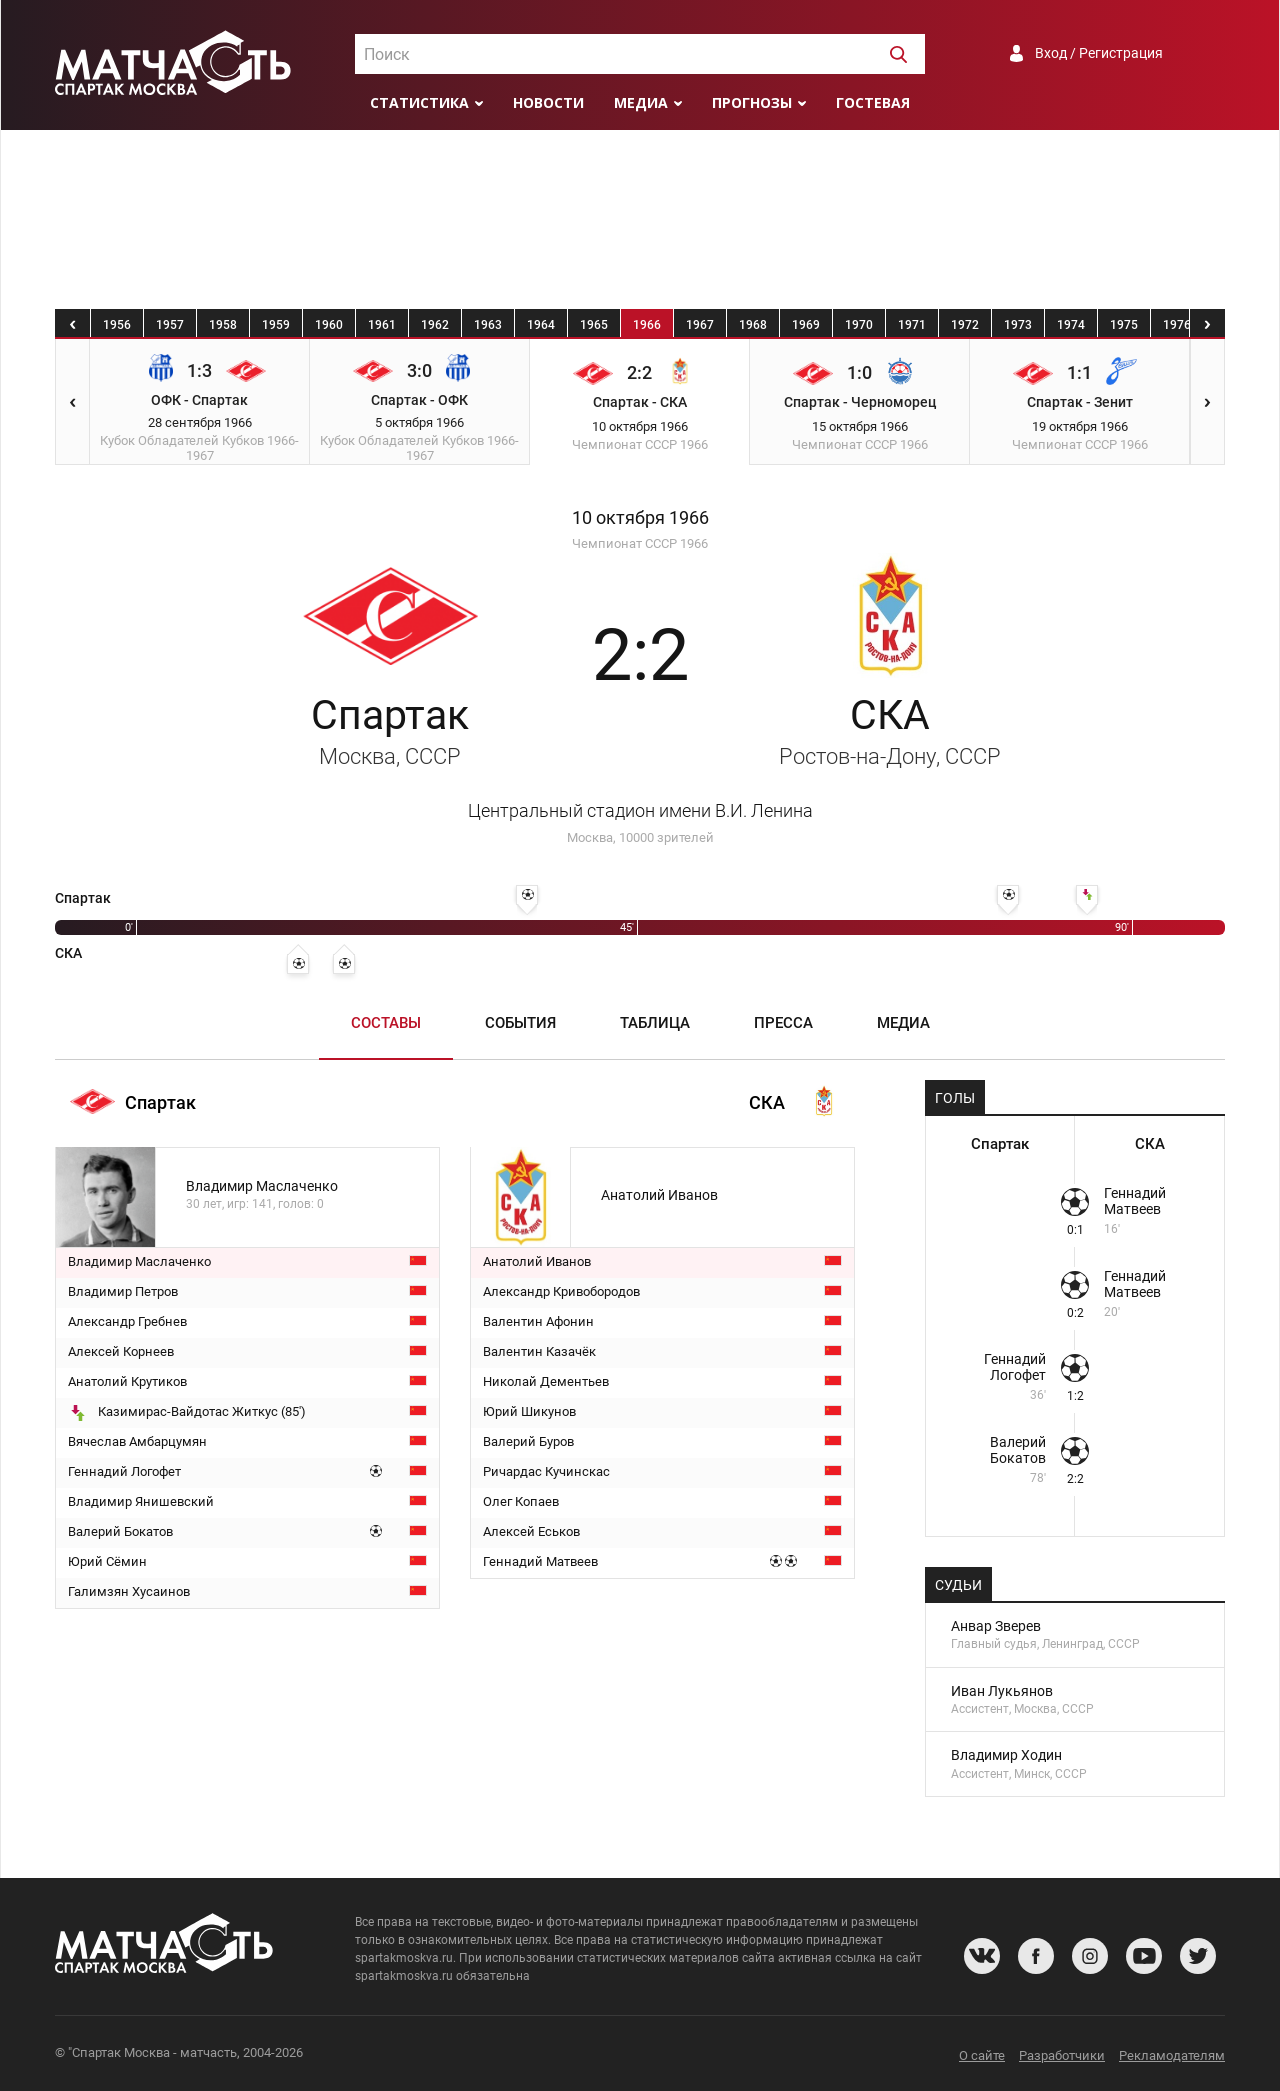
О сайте (982, 2055)
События (520, 1023)
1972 (965, 325)
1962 (435, 325)
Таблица (655, 1023)
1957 (170, 325)
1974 (1071, 325)
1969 (806, 325)
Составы (386, 1023)
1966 (647, 325)
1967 (700, 325)
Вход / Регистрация (1099, 53)
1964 (541, 325)
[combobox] (640, 54)
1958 (223, 325)
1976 (1177, 325)
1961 (382, 325)
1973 (1018, 325)
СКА (890, 730)
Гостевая (873, 102)
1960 (329, 325)
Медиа (641, 102)
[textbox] (640, 55)
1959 (276, 325)
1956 (117, 325)
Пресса (783, 1023)
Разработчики (1062, 2055)
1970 (859, 325)
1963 (488, 325)
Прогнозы (752, 102)
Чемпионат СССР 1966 (640, 543)
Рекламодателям (1172, 2055)
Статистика (419, 102)
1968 (753, 325)
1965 (594, 325)
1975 (1124, 325)
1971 (912, 325)
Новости (548, 102)
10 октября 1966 (640, 518)
